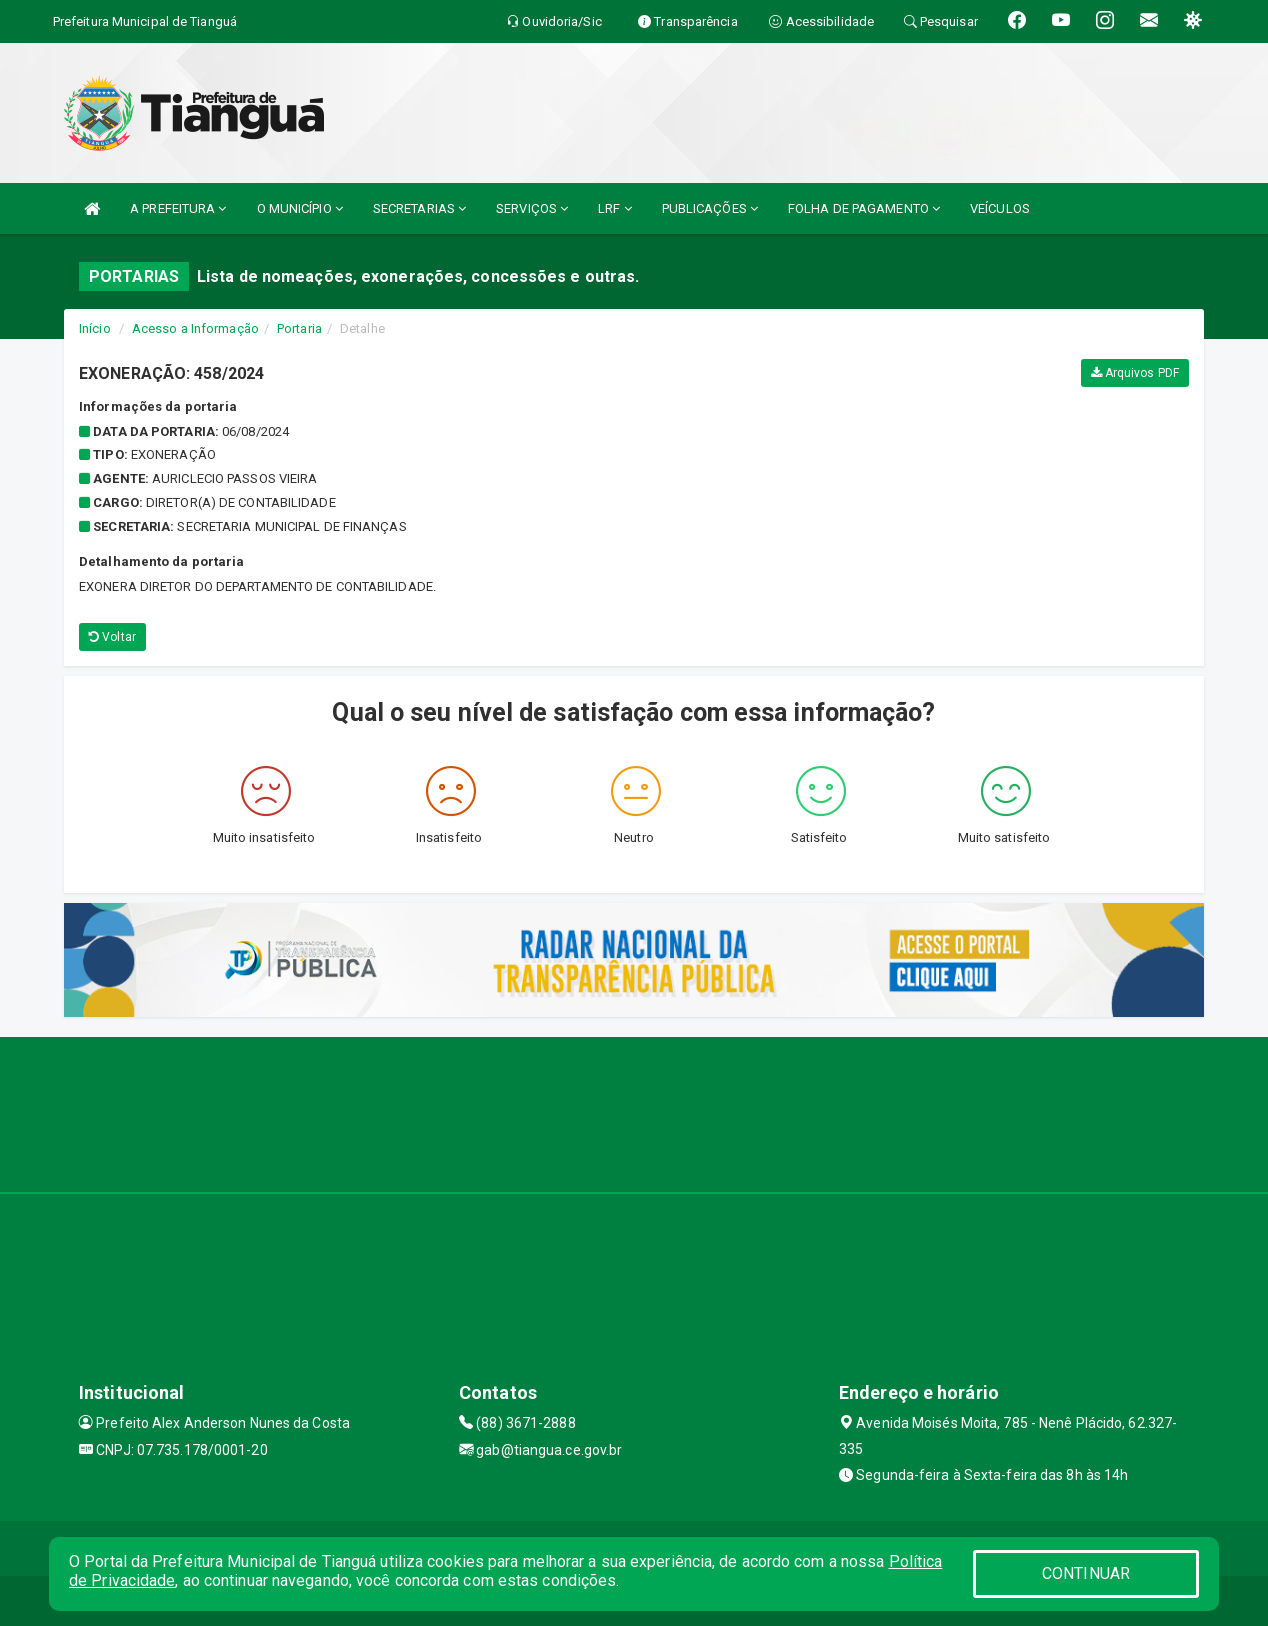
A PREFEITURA (178, 208)
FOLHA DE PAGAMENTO (864, 208)
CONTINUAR (1086, 1573)
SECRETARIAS (419, 208)
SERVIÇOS (532, 208)
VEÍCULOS (1000, 208)
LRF (615, 208)
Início (95, 328)
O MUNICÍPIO (300, 208)
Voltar (112, 637)
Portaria (299, 328)
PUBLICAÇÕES (710, 208)
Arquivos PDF (1135, 373)
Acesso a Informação (195, 328)
